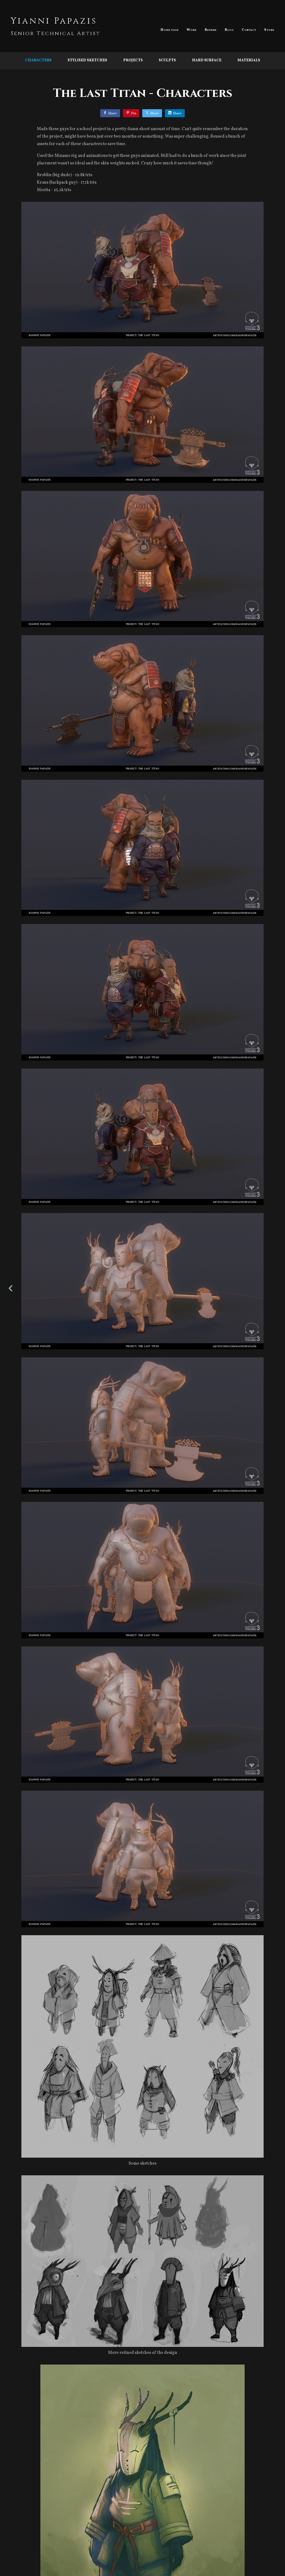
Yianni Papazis (54, 21)
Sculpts (167, 60)
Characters (38, 60)
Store (269, 30)
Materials (248, 60)
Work (192, 30)
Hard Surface (206, 60)
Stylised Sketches (87, 60)
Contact (249, 30)
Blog (229, 30)
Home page (169, 30)
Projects (133, 60)
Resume (211, 30)
